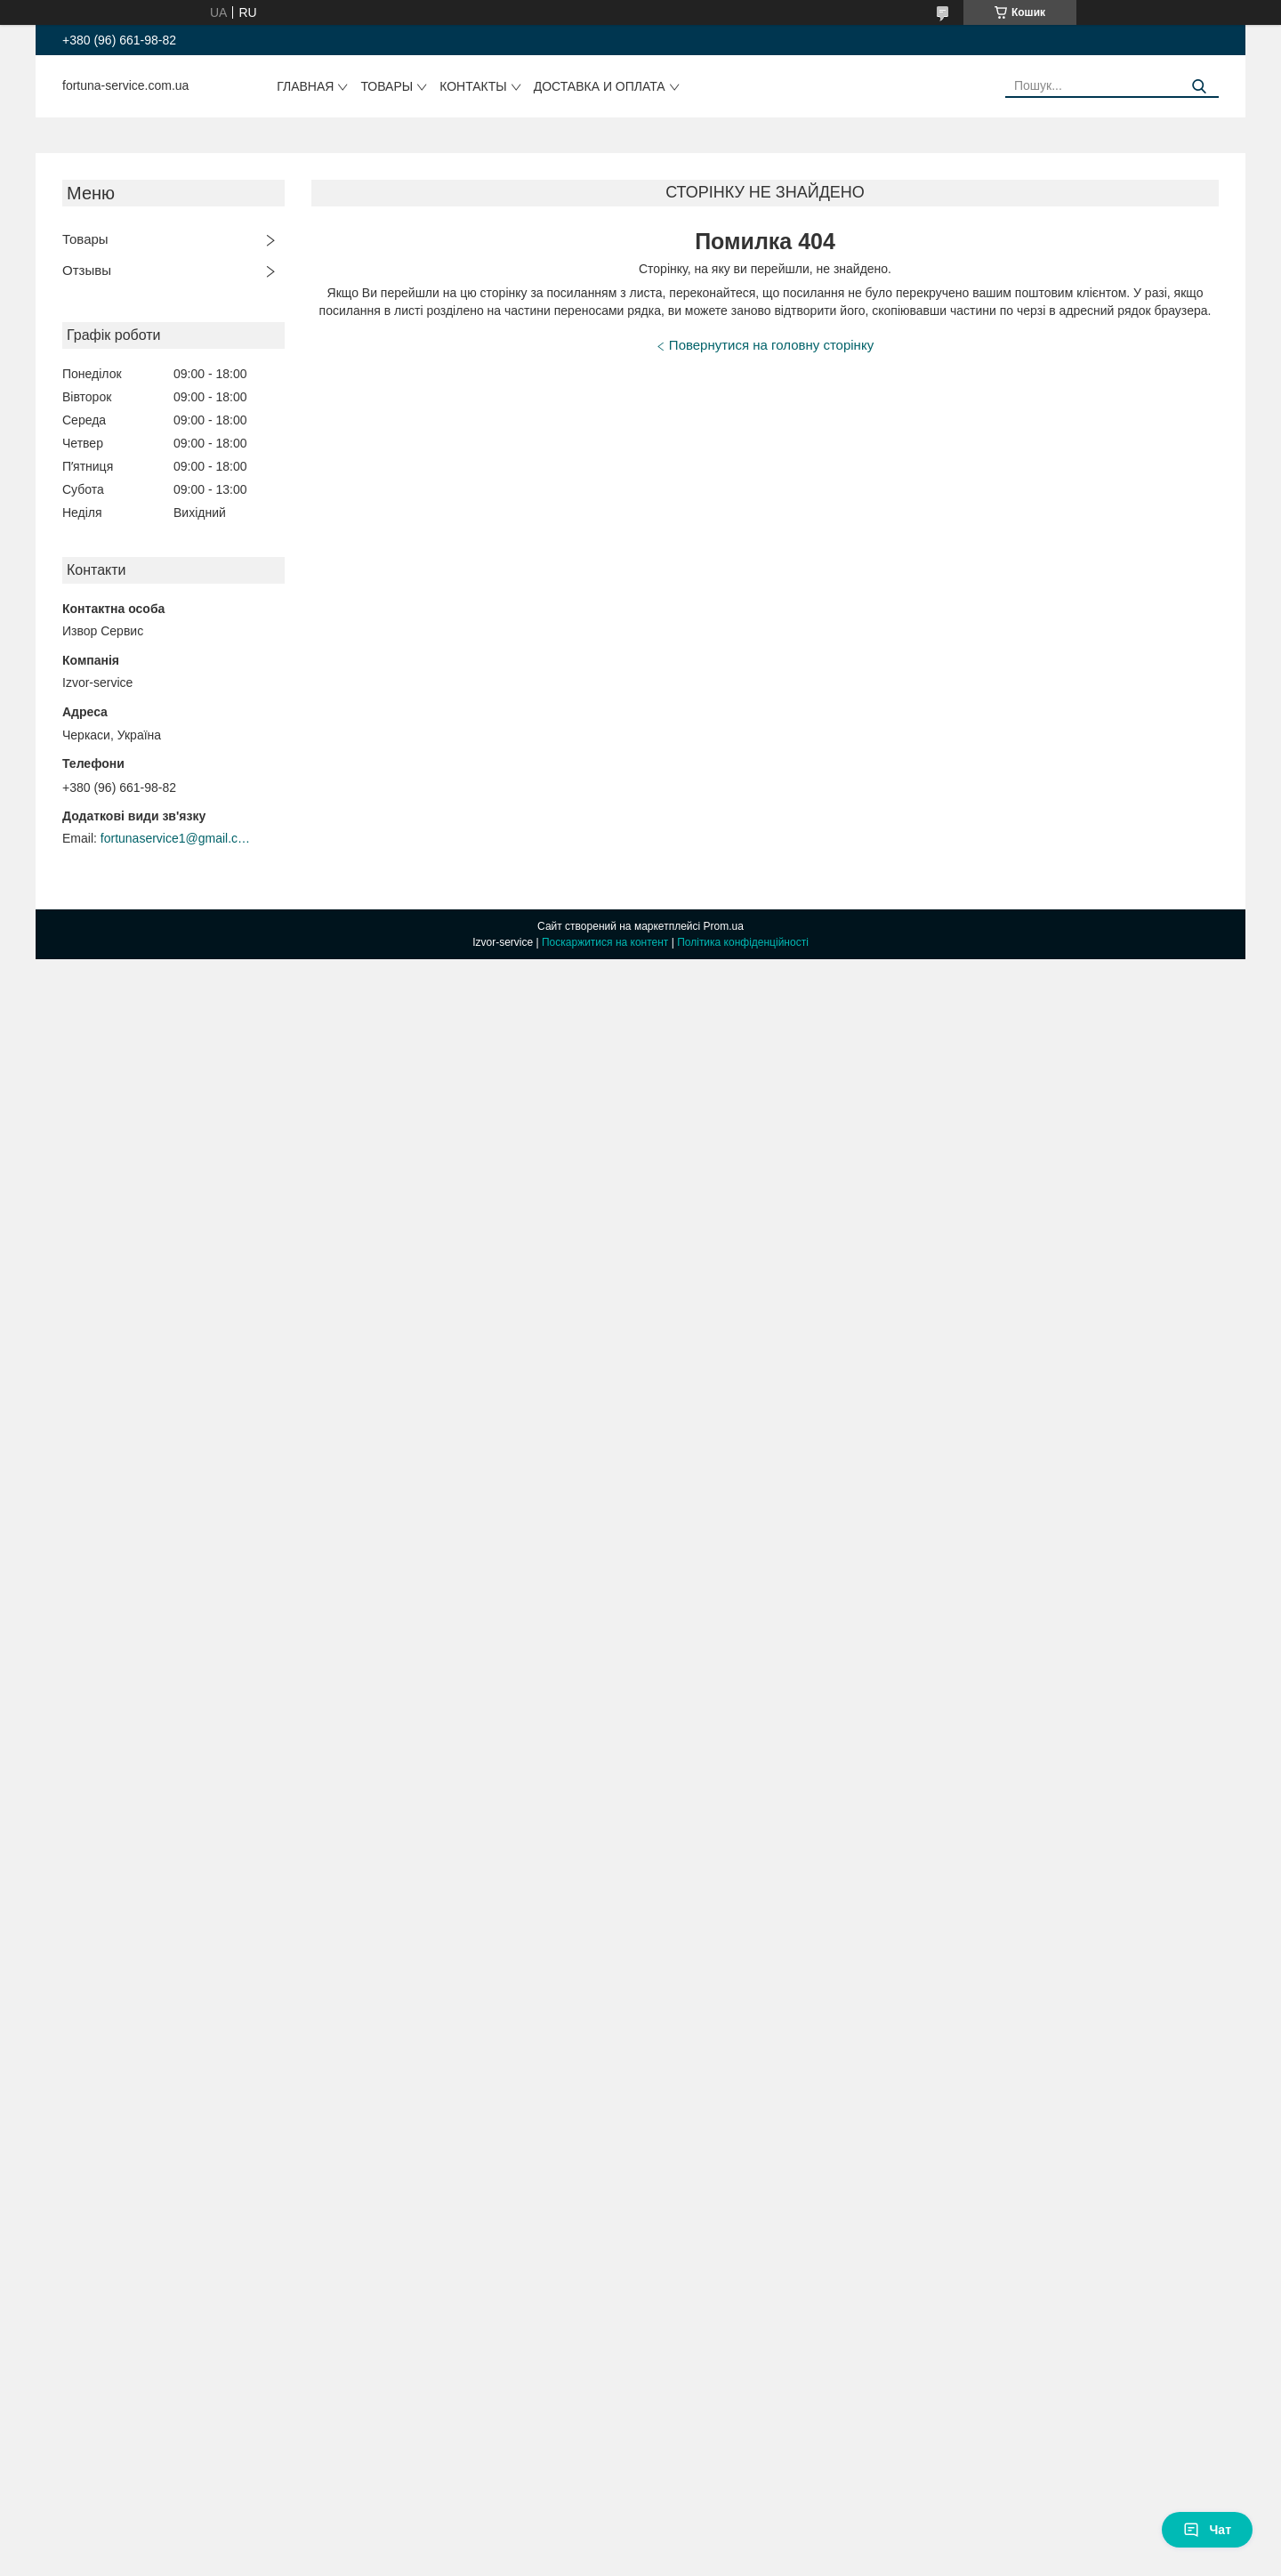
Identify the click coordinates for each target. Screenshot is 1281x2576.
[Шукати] (1199, 87)
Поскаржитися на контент (605, 942)
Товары (386, 86)
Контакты (473, 86)
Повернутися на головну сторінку (771, 344)
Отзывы (86, 270)
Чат (1207, 2530)
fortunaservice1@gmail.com (176, 838)
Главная (305, 86)
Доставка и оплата (599, 86)
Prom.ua (724, 926)
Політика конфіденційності (743, 942)
